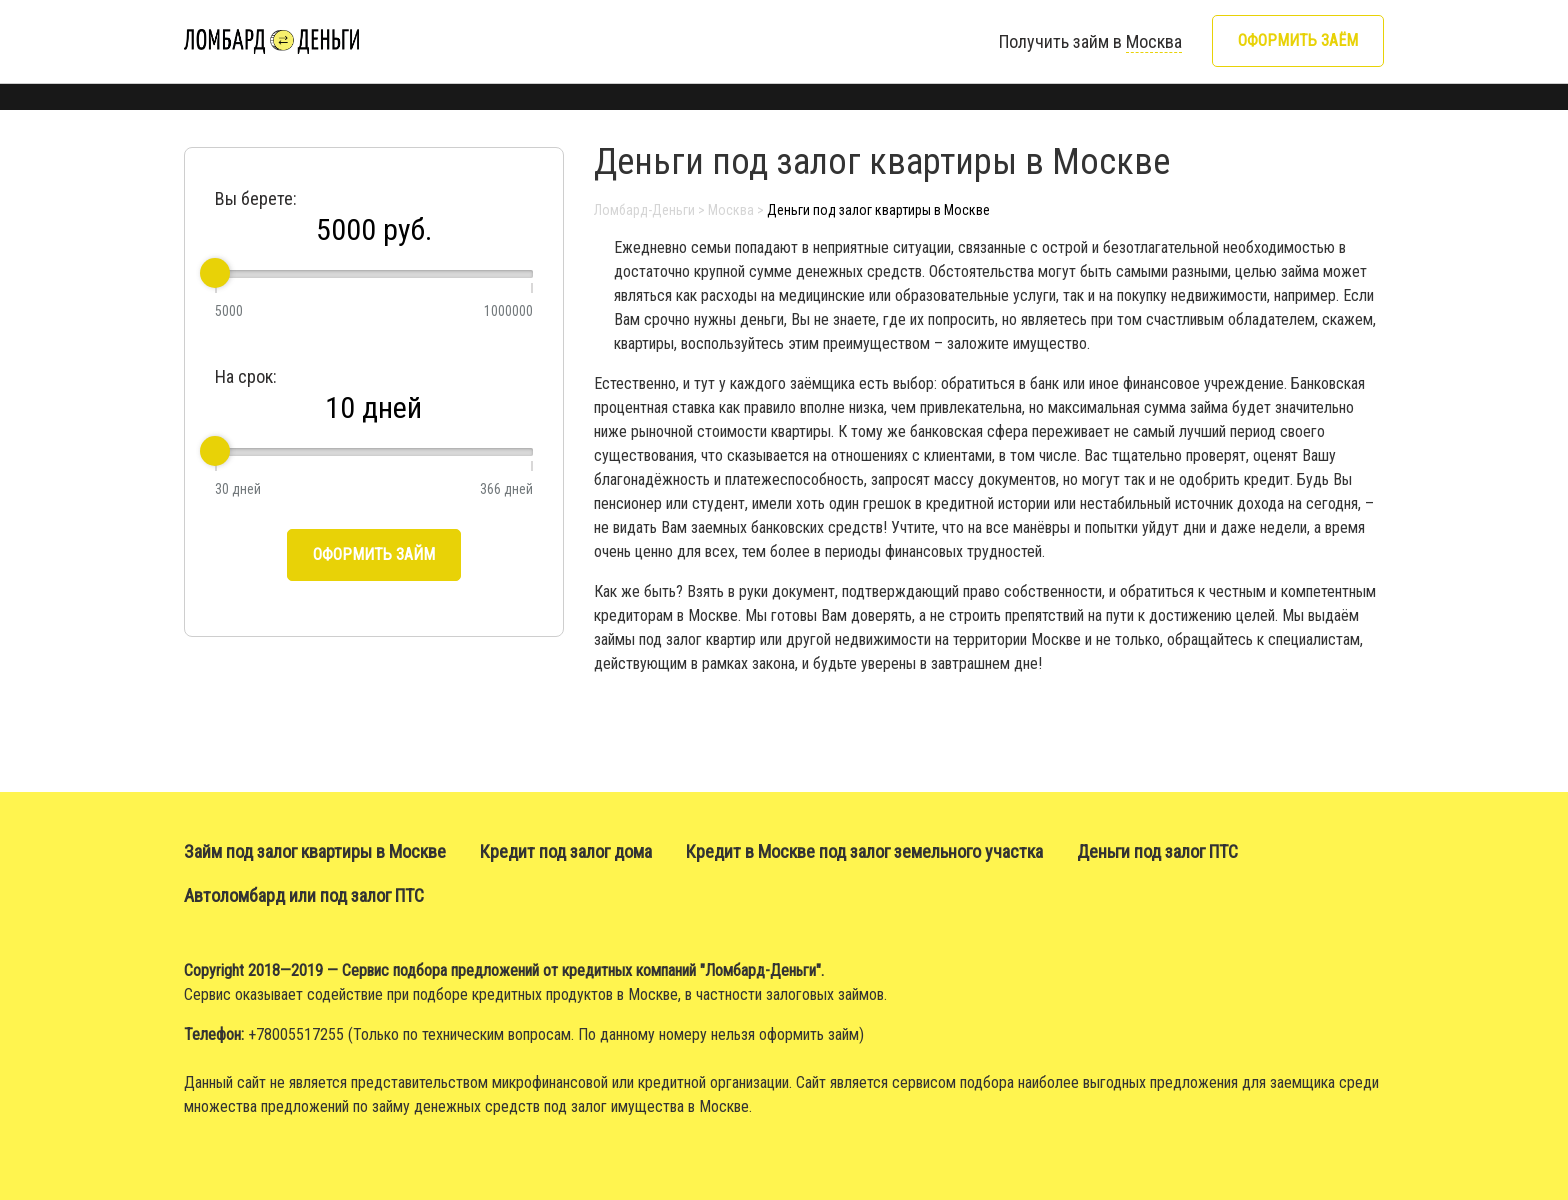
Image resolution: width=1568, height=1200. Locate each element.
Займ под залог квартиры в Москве (315, 851)
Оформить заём (1298, 40)
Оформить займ (374, 554)
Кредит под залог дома (566, 851)
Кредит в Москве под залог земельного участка (864, 851)
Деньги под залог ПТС (1157, 851)
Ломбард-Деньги (644, 210)
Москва (731, 210)
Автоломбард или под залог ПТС (304, 895)
